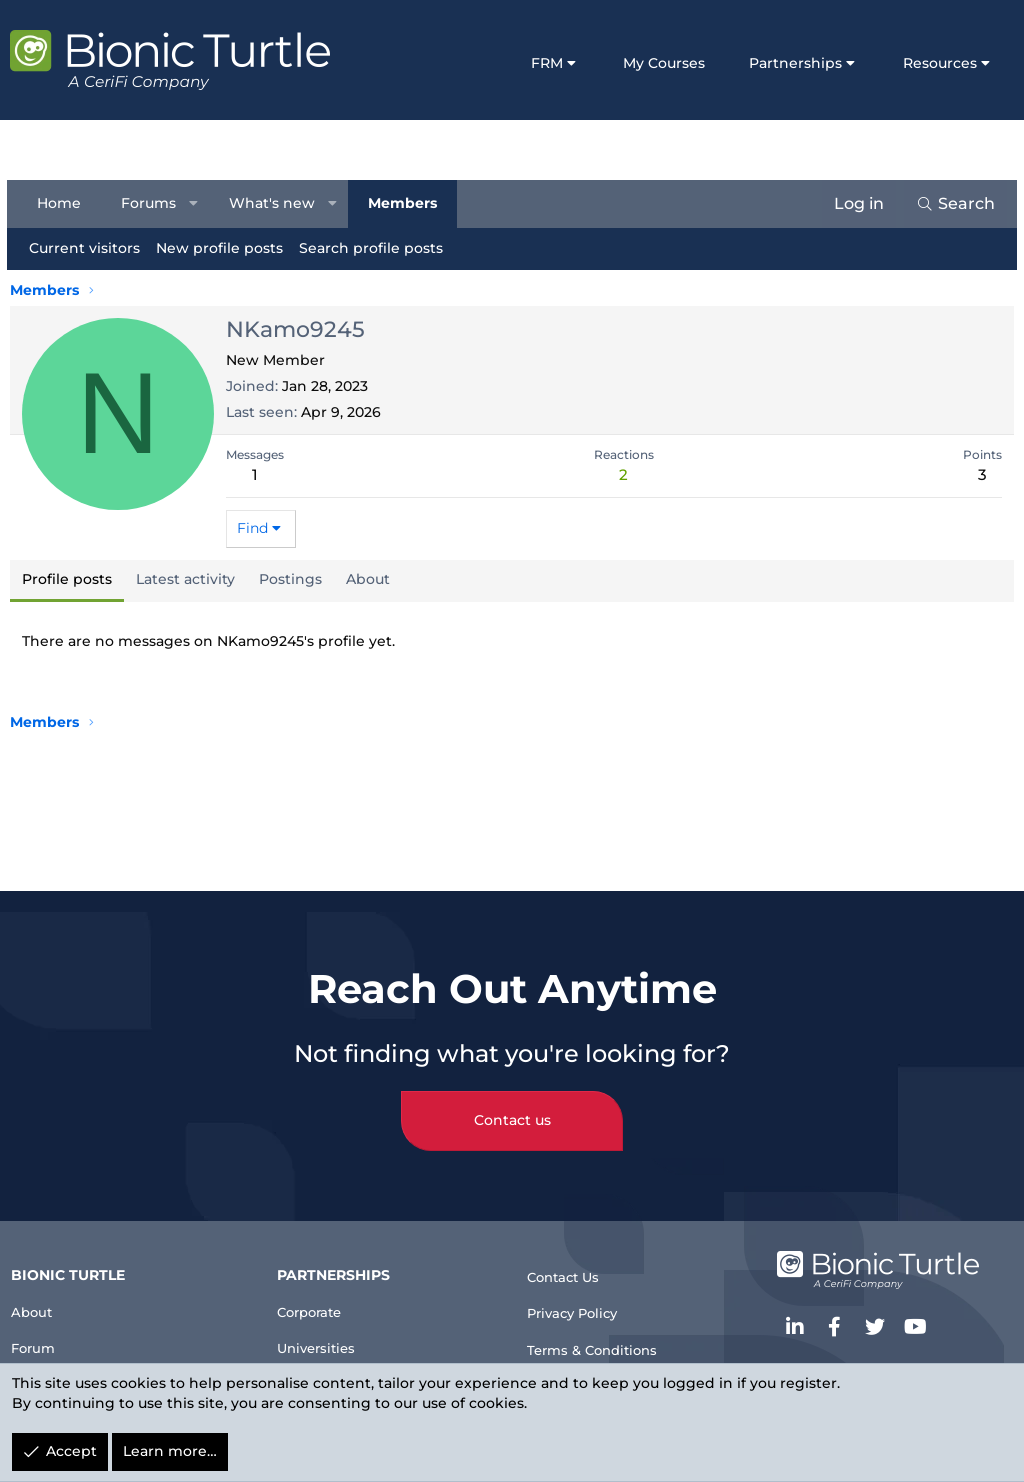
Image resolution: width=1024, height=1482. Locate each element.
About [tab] (368, 579)
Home (62, 203)
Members (404, 203)
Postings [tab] (290, 579)
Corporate (320, 1292)
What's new (275, 203)
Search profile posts (374, 248)
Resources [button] (940, 63)
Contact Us (572, 1257)
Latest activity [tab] (185, 579)
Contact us (512, 1101)
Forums (151, 203)
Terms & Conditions (605, 1338)
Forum (42, 1332)
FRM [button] (547, 63)
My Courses (664, 63)
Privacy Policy (583, 1298)
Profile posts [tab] (67, 579)
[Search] (952, 204)
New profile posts (222, 248)
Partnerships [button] (795, 63)
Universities (326, 1332)
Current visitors (87, 248)
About (40, 1292)
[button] (197, 204)
